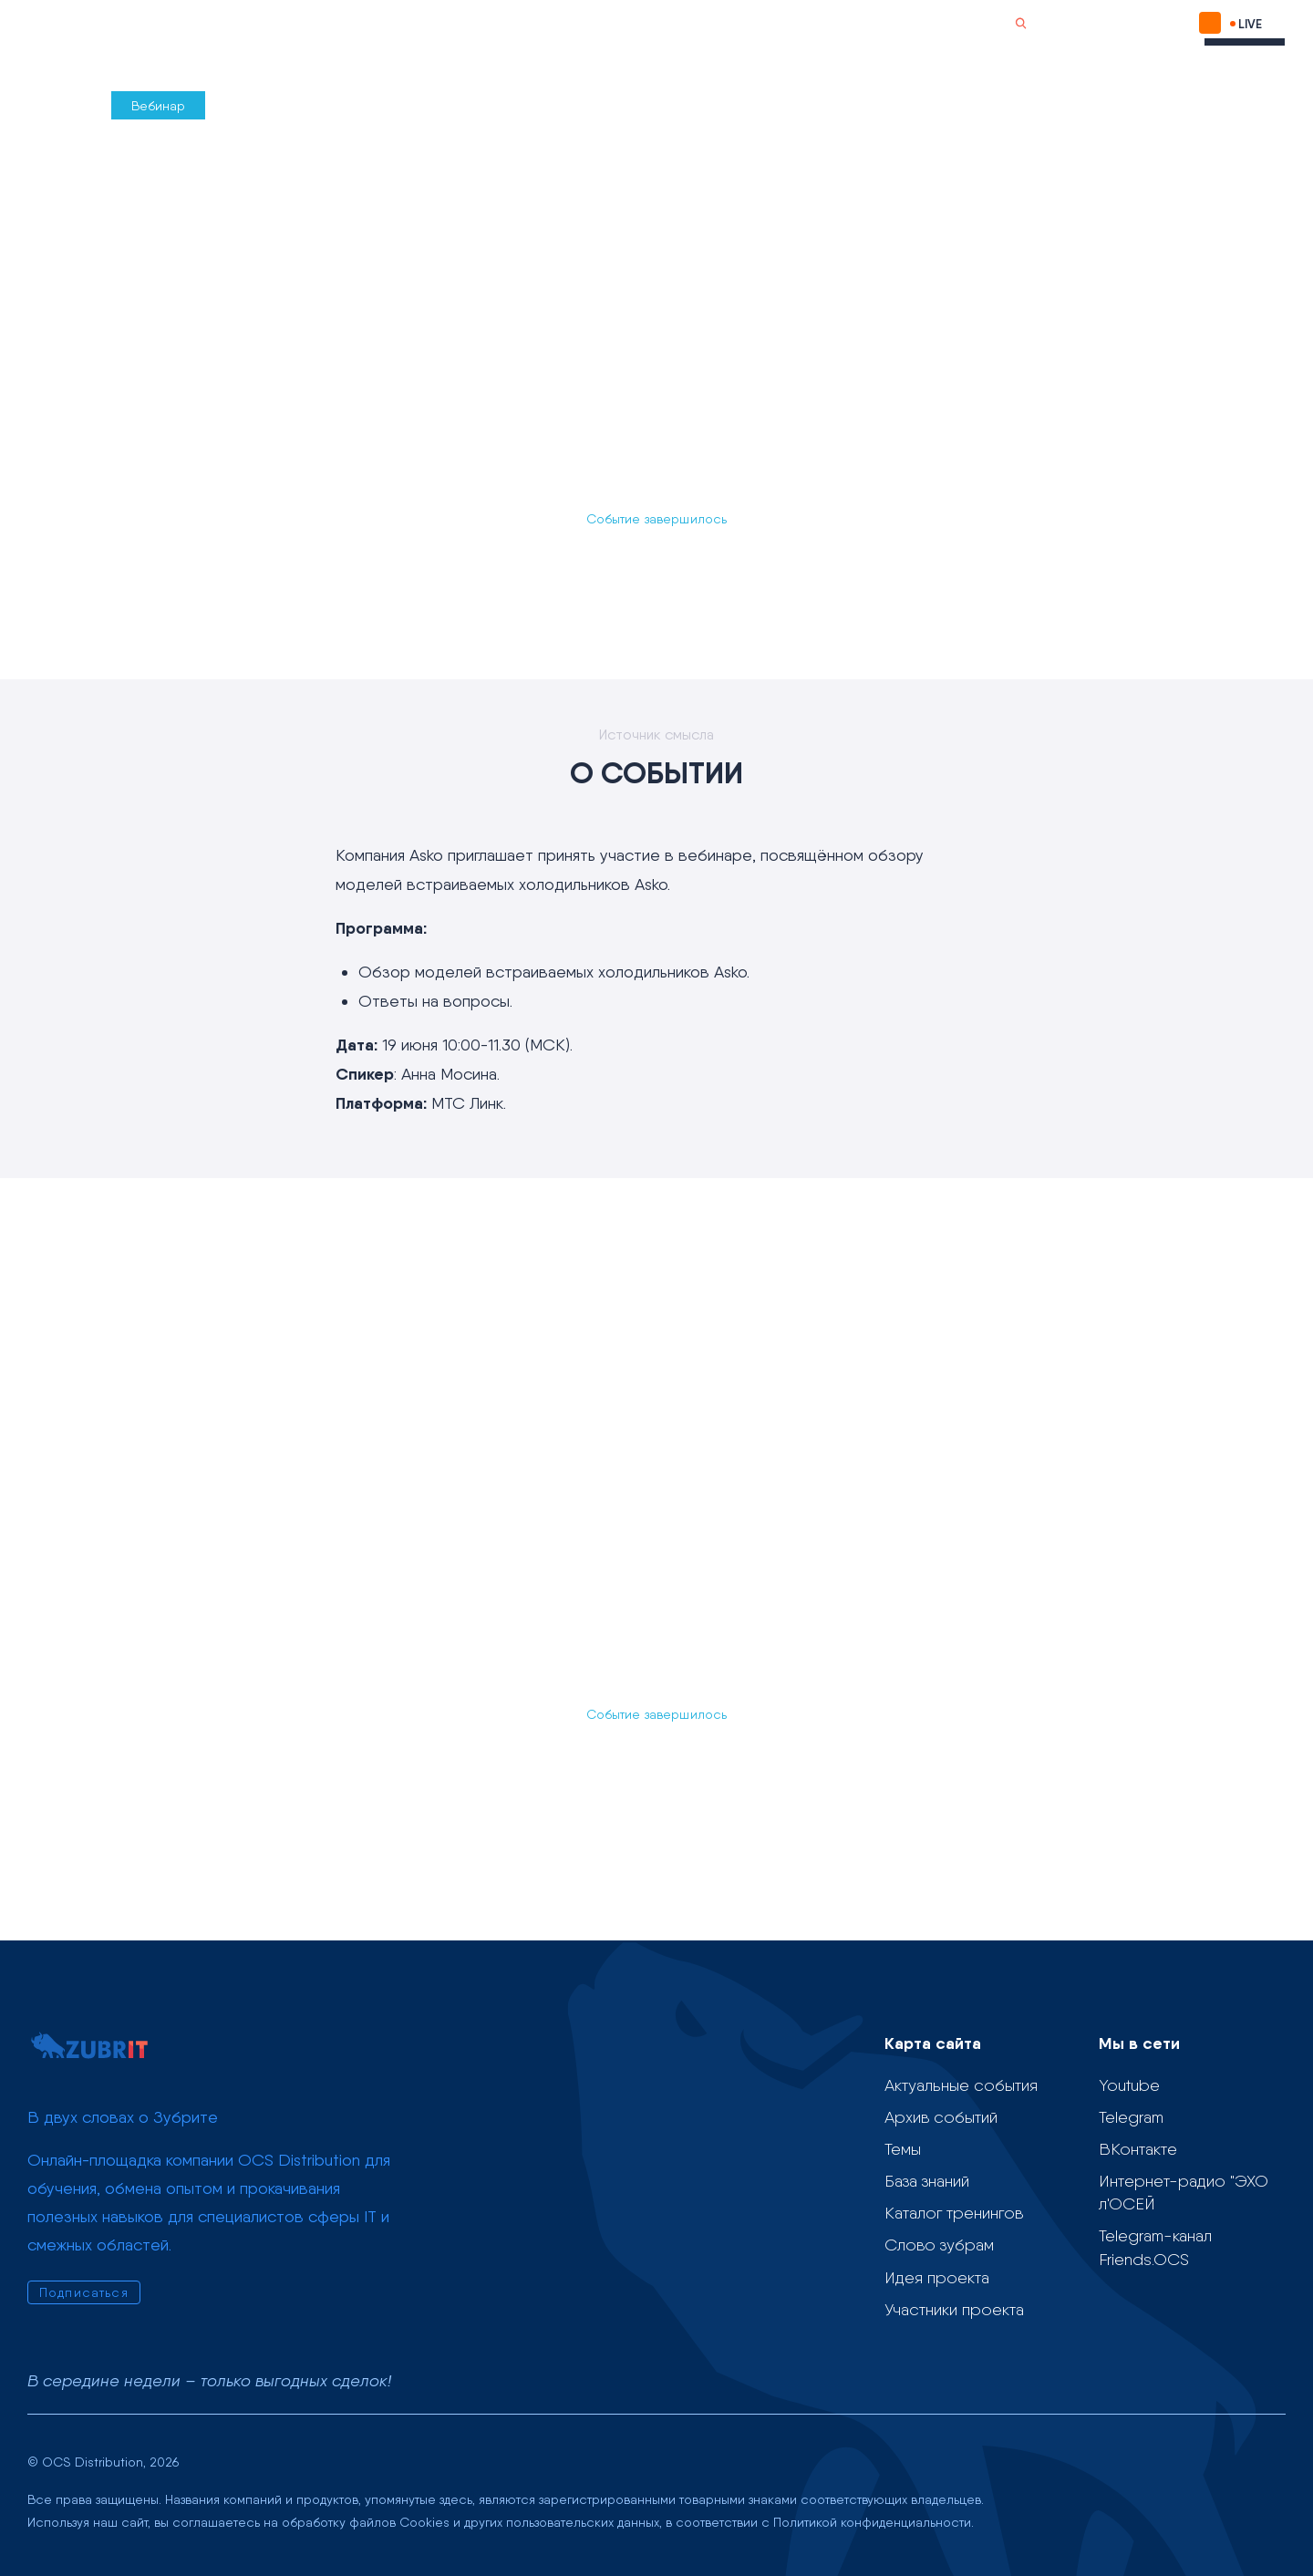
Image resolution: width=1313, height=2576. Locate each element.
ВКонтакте (1138, 2148)
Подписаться (1111, 23)
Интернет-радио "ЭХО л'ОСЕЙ (1183, 2192)
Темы (431, 24)
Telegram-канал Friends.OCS (1155, 2247)
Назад (58, 105)
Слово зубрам (699, 24)
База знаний (926, 2180)
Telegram (1131, 2116)
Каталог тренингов (953, 2212)
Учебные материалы (551, 24)
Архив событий (941, 2116)
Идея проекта (936, 2277)
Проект (195, 25)
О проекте (799, 24)
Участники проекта (954, 2309)
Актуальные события (961, 2085)
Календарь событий (312, 24)
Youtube (1129, 2085)
